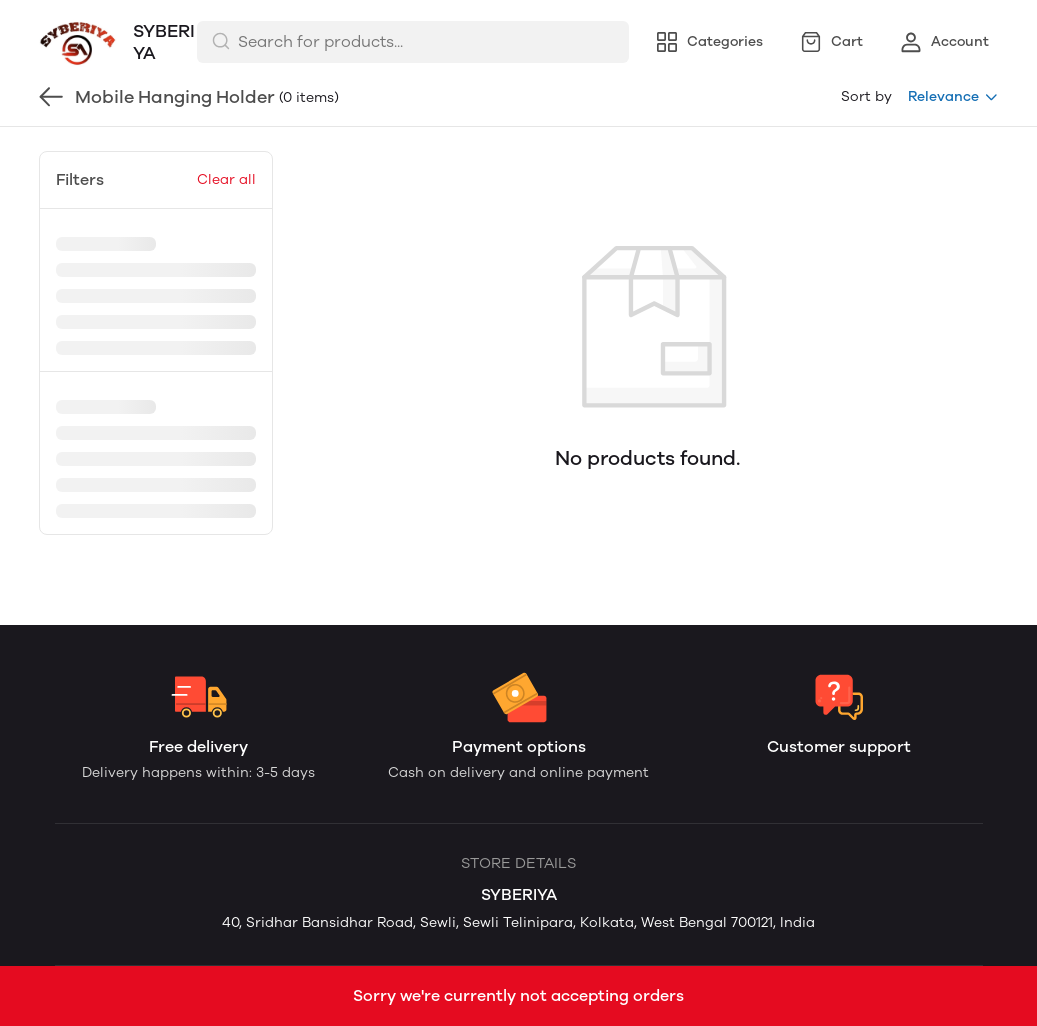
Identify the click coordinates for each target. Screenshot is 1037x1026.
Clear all (226, 179)
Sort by (866, 96)
